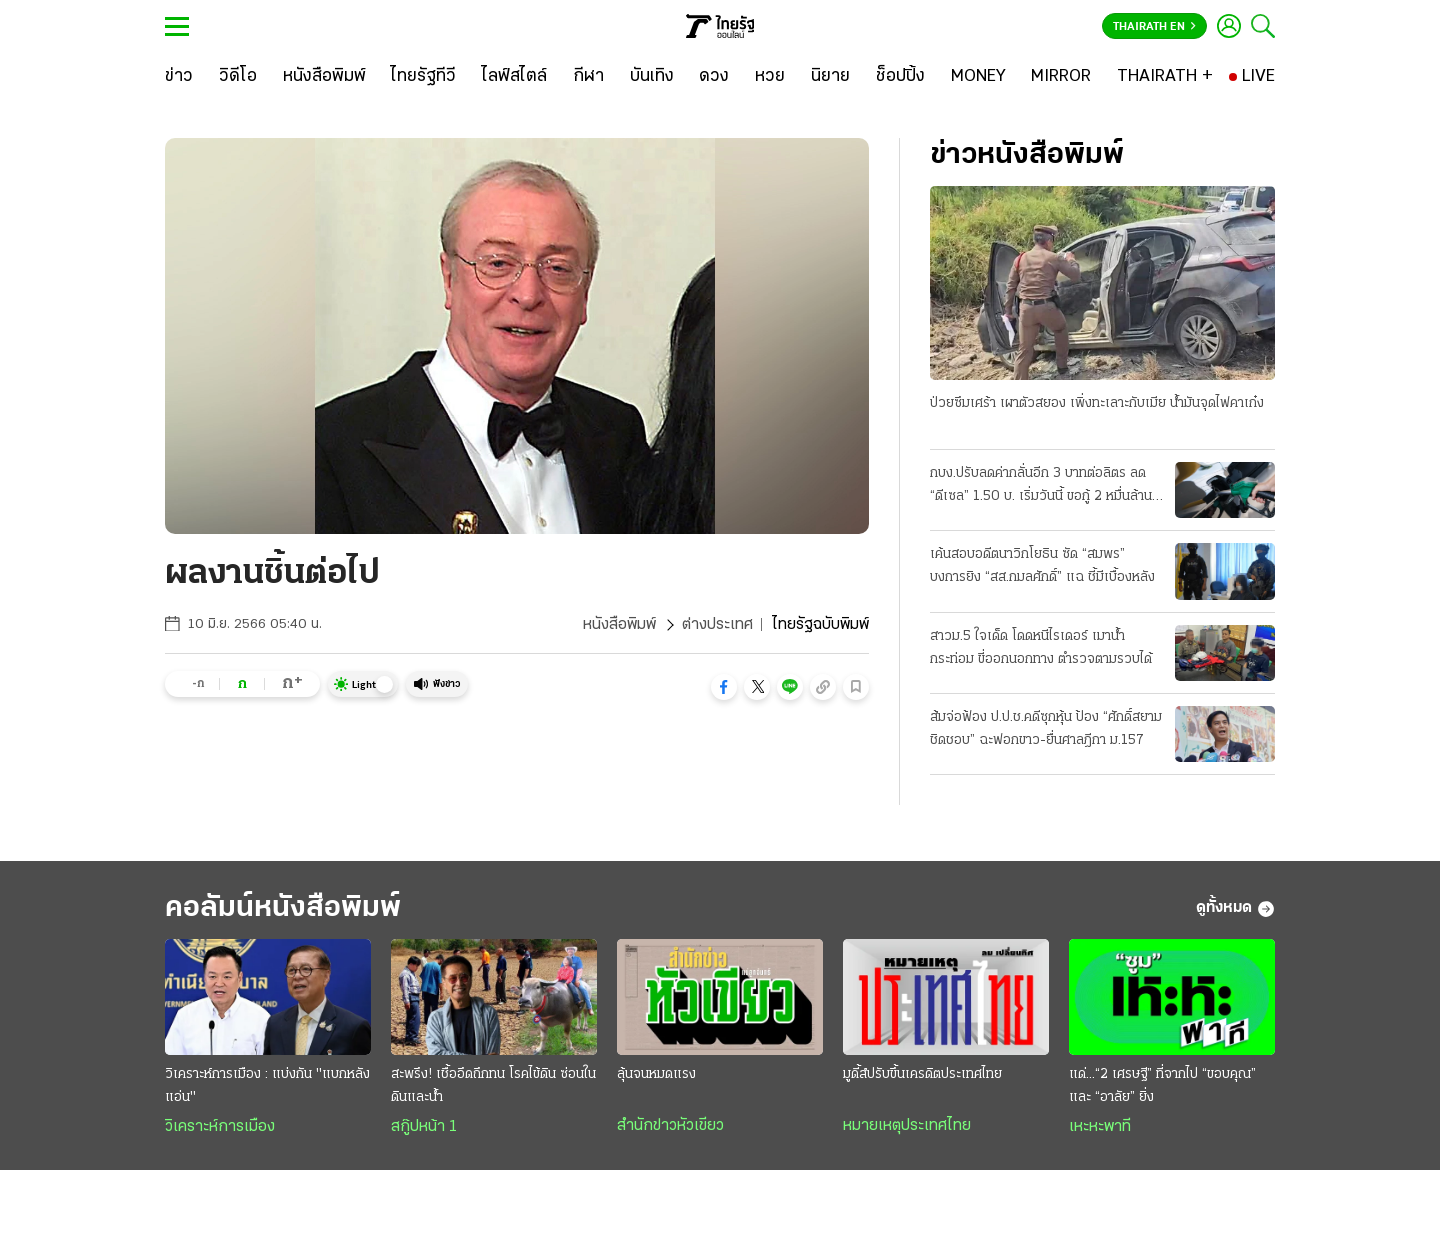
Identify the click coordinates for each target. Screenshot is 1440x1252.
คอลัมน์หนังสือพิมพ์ (283, 908)
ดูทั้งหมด (1235, 909)
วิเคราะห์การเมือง (220, 1127)
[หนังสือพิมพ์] (324, 77)
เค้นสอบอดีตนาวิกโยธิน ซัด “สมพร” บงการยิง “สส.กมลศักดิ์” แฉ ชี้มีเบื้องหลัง (1042, 566)
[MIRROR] (1061, 77)
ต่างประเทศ (717, 625)
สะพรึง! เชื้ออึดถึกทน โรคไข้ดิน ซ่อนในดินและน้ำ (493, 1086)
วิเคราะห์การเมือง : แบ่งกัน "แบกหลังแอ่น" (267, 1086)
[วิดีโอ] (238, 77)
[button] (724, 687)
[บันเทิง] (652, 77)
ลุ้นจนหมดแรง (656, 1074)
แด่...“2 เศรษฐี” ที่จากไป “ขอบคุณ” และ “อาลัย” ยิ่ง (1162, 1086)
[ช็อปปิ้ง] (900, 77)
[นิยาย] (830, 77)
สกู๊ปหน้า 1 (424, 1127)
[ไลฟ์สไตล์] (514, 77)
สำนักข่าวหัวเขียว (670, 1126)
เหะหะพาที (1100, 1127)
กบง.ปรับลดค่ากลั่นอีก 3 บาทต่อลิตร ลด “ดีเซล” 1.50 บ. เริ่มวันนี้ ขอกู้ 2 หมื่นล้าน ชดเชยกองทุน (1041, 487)
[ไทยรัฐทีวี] (423, 77)
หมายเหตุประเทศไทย (907, 1126)
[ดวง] (714, 77)
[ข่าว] (179, 77)
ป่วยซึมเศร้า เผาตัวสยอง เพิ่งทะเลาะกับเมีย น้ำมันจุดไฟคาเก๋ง (1097, 403)
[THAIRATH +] (1165, 77)
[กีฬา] (588, 77)
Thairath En (1154, 27)
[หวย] (770, 77)
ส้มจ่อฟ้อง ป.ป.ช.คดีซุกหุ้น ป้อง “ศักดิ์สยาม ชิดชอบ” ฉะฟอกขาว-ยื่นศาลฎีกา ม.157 (1046, 729)
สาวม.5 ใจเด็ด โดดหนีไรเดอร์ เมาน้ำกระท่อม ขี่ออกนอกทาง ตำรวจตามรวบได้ (1041, 648)
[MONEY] (978, 77)
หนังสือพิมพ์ (619, 625)
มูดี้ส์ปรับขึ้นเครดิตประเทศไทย (922, 1074)
